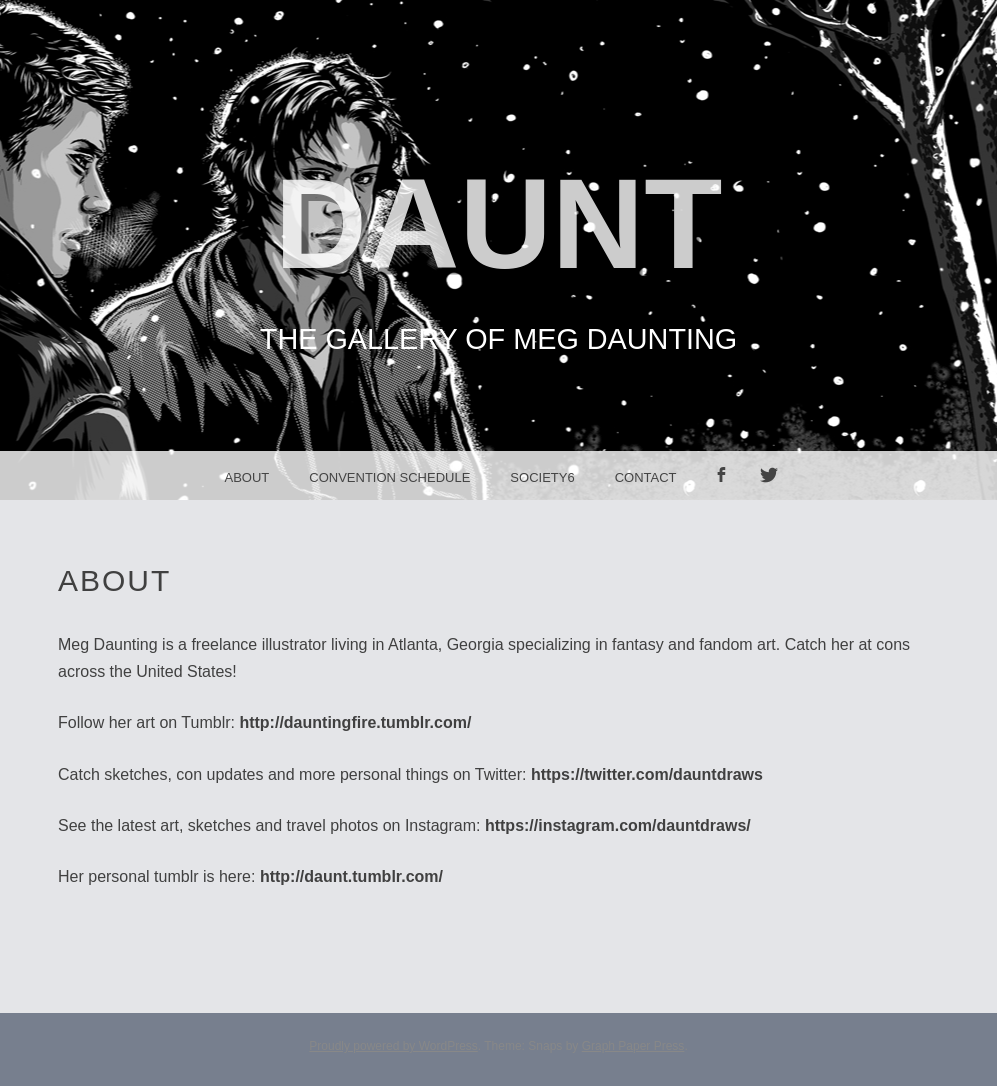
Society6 (542, 477)
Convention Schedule (389, 477)
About (246, 477)
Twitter (776, 499)
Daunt (499, 223)
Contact (646, 477)
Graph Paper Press (633, 1046)
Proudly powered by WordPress (393, 1046)
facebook (728, 499)
